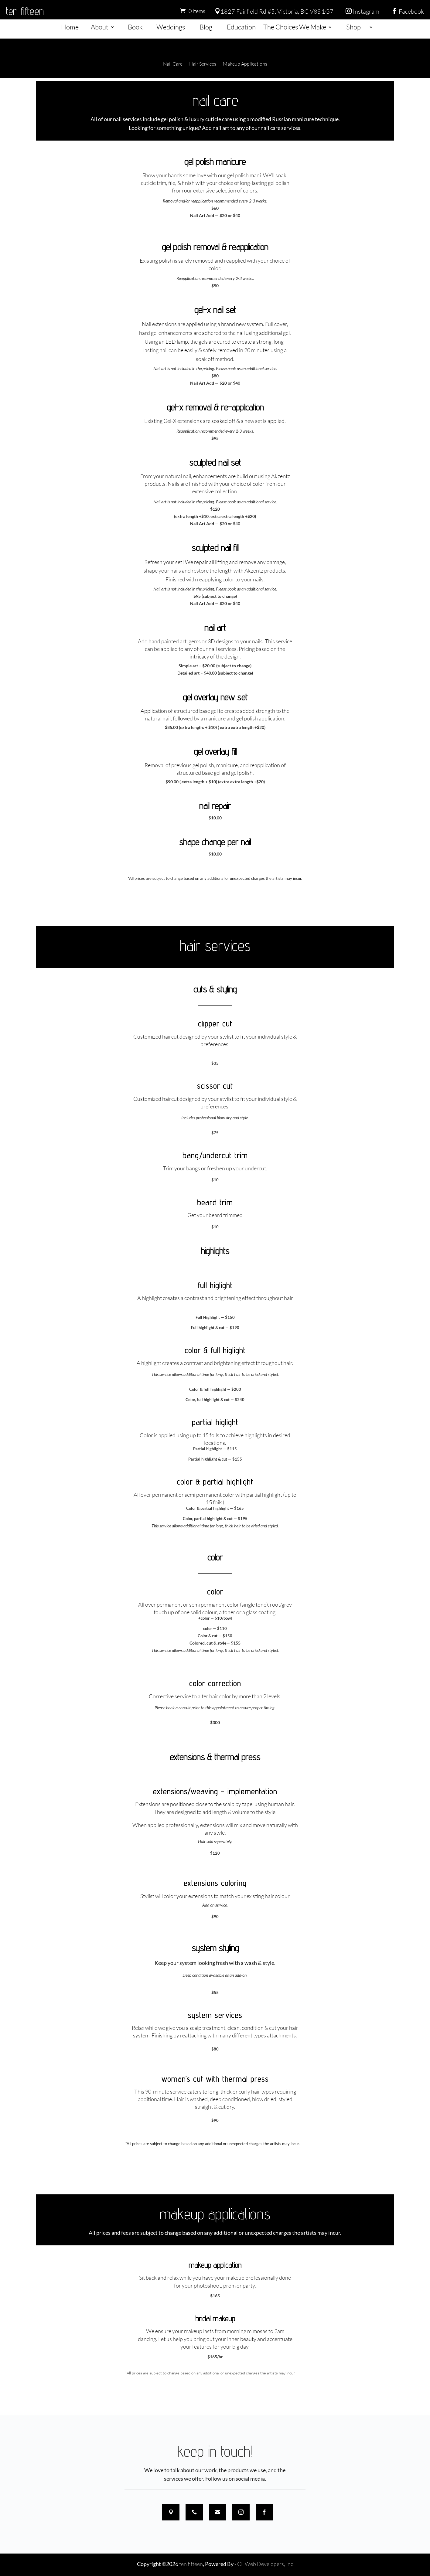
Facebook (407, 11)
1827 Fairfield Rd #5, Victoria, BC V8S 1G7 (273, 11)
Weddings (170, 27)
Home (70, 27)
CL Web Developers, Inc (265, 2564)
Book (135, 27)
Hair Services (202, 64)
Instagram (362, 11)
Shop (353, 27)
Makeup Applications (245, 64)
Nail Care (173, 64)
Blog (206, 27)
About (99, 27)
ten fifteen (25, 11)
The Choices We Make (294, 27)
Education (241, 27)
